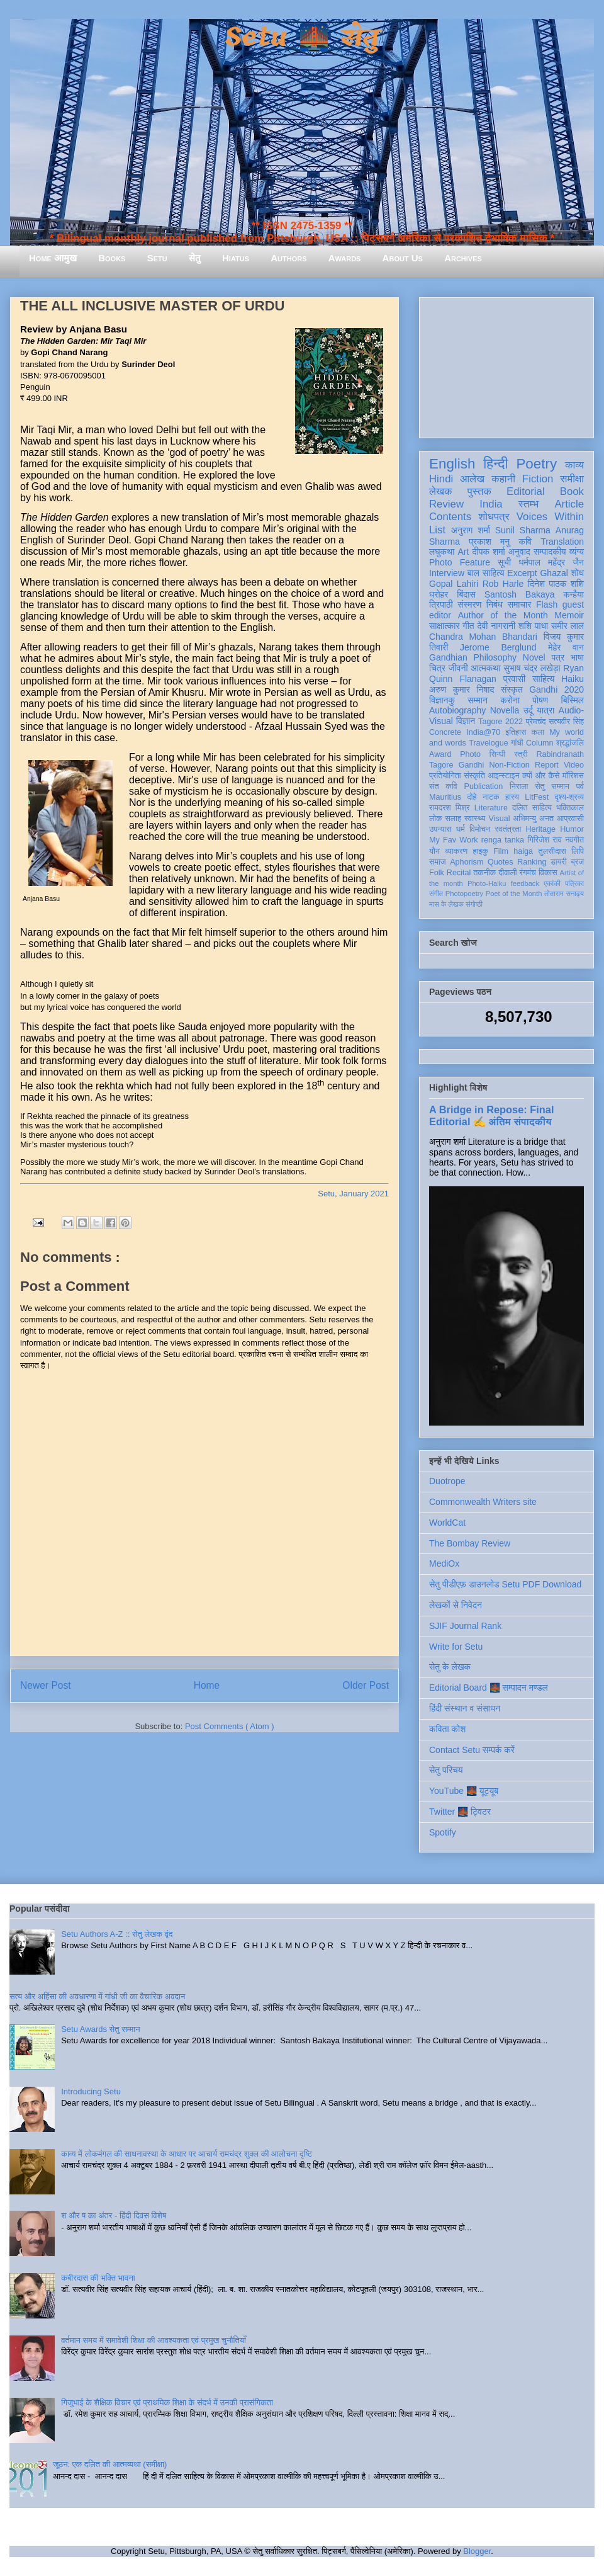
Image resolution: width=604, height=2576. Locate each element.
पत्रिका (574, 883)
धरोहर (438, 594)
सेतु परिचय (446, 1770)
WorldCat (447, 1523)
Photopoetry (464, 893)
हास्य (512, 797)
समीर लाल (567, 626)
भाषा (577, 657)
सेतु (195, 257)
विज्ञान (466, 721)
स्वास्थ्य (475, 818)
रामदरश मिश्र (449, 807)
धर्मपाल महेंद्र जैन (551, 562)
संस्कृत (512, 689)
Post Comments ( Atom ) (229, 1726)
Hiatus (235, 257)
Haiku (572, 679)
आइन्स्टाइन (503, 775)
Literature (491, 807)
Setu (157, 257)
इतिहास (515, 732)
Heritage (541, 829)
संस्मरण (469, 604)
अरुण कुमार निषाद (461, 689)
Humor (572, 829)
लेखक (440, 491)
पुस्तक (479, 491)
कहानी (503, 479)
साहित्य (543, 679)
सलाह (453, 818)
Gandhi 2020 (556, 689)
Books (111, 257)
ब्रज (577, 862)
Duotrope (447, 1481)
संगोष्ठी (474, 904)
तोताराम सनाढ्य (564, 893)
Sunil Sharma (523, 530)
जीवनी (458, 668)
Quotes (500, 862)
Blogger (477, 2551)
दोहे (471, 797)
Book (572, 491)
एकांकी (552, 883)
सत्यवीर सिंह (566, 721)
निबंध (494, 604)
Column (539, 743)
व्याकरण (456, 851)
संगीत (436, 893)
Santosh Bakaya (519, 594)
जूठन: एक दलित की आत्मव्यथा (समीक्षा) (110, 2464)
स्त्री (521, 754)
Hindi (441, 479)
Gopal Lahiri (453, 584)
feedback (525, 883)
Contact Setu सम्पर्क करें (472, 1750)
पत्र (557, 657)
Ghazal (554, 573)
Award (440, 754)
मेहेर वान (566, 647)
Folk (436, 872)
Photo (470, 754)
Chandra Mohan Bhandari (483, 637)
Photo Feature (459, 562)
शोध (577, 573)
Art (463, 552)
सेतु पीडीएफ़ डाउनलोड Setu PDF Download (505, 1584)
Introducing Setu (91, 2091)
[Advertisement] (506, 365)
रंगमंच (528, 872)
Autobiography (457, 710)
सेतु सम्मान (552, 786)
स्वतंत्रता (508, 829)
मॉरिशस (573, 775)
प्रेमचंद (536, 721)
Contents (450, 517)
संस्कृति (474, 775)
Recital (459, 872)
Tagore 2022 (500, 721)
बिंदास (466, 594)
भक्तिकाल (570, 807)
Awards (344, 257)
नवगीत (574, 840)
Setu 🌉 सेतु (302, 37)
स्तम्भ (528, 504)
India (490, 504)
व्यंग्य (576, 552)
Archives (463, 257)
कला (538, 732)
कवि (525, 541)
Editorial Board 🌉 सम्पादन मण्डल (488, 1687)
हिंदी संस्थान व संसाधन (464, 1708)
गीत (468, 626)
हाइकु (480, 851)
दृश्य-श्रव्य (569, 797)
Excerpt (522, 573)
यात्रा (545, 710)
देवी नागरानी (496, 626)
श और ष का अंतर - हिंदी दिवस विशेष (113, 2215)
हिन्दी (495, 464)
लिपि (577, 851)
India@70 (483, 732)
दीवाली (507, 872)
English (452, 464)
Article (569, 504)
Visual (499, 818)
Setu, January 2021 (353, 1193)
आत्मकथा (485, 668)
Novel (534, 657)
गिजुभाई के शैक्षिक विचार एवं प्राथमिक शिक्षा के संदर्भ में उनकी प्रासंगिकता (167, 2402)
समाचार (520, 604)
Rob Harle (503, 584)
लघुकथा (441, 552)
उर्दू (528, 710)
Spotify (442, 1832)
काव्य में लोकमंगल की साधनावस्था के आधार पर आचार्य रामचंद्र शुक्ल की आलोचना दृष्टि (186, 2154)
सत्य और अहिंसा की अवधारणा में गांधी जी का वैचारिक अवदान (97, 1996)
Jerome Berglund (498, 647)
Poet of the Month (514, 893)
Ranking (531, 862)
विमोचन (479, 829)
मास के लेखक (446, 904)
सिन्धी (497, 754)
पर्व (580, 786)
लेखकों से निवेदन (455, 1605)
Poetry (536, 464)
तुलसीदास (552, 851)
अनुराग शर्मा (470, 530)
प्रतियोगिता (445, 775)
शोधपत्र (493, 517)
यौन (434, 851)
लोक (435, 818)
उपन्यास (440, 829)
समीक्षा (572, 479)
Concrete (445, 732)
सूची (504, 562)
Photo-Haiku (486, 883)
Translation (562, 541)
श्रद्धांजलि (570, 743)
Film (500, 851)
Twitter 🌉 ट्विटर (460, 1812)
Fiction (537, 479)
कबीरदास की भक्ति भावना (98, 2278)
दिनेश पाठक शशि (556, 584)
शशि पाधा (533, 626)
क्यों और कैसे (540, 775)
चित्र (437, 668)
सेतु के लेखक (450, 1667)
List (437, 530)
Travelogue (488, 743)
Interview (446, 573)
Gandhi (471, 765)
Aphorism (466, 862)
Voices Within (550, 517)
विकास (548, 872)
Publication (483, 786)
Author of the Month (503, 615)
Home (207, 1685)
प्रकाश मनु (489, 541)
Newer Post (45, 1685)
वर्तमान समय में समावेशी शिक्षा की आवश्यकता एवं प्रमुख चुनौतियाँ (153, 2340)
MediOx (444, 1563)
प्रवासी (514, 679)
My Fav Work (453, 840)
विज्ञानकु (442, 700)
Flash (546, 604)
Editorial (525, 491)
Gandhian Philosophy (473, 657)
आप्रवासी (570, 818)
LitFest (537, 797)
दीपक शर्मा (489, 552)
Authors (288, 257)
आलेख (472, 479)
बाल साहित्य (486, 573)
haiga (523, 851)
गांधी (517, 743)
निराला (519, 786)
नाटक (491, 797)
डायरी (559, 862)
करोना (510, 700)
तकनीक (484, 872)
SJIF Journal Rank (465, 1626)
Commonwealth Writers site (483, 1502)
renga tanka (502, 840)
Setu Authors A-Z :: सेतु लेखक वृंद (116, 1934)
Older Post (365, 1685)
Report (547, 765)
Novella (505, 710)
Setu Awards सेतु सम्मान (100, 2029)
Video (574, 765)
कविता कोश (447, 1729)
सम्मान (477, 700)
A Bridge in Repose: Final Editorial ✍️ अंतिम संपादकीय (491, 1115)
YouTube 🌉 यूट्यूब (463, 1791)
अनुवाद (519, 552)
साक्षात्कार (444, 626)
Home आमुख (53, 257)
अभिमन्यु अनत (533, 818)
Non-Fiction (509, 765)
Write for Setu (456, 1647)
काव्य (574, 465)
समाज (437, 862)
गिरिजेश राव (544, 840)
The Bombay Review (469, 1543)
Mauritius (445, 797)
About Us (403, 257)
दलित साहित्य (532, 807)
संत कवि (443, 786)
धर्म (460, 829)
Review (446, 504)
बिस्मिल (572, 700)
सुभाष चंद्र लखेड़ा (531, 668)
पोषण (540, 700)
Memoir (569, 615)
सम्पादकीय (550, 552)
